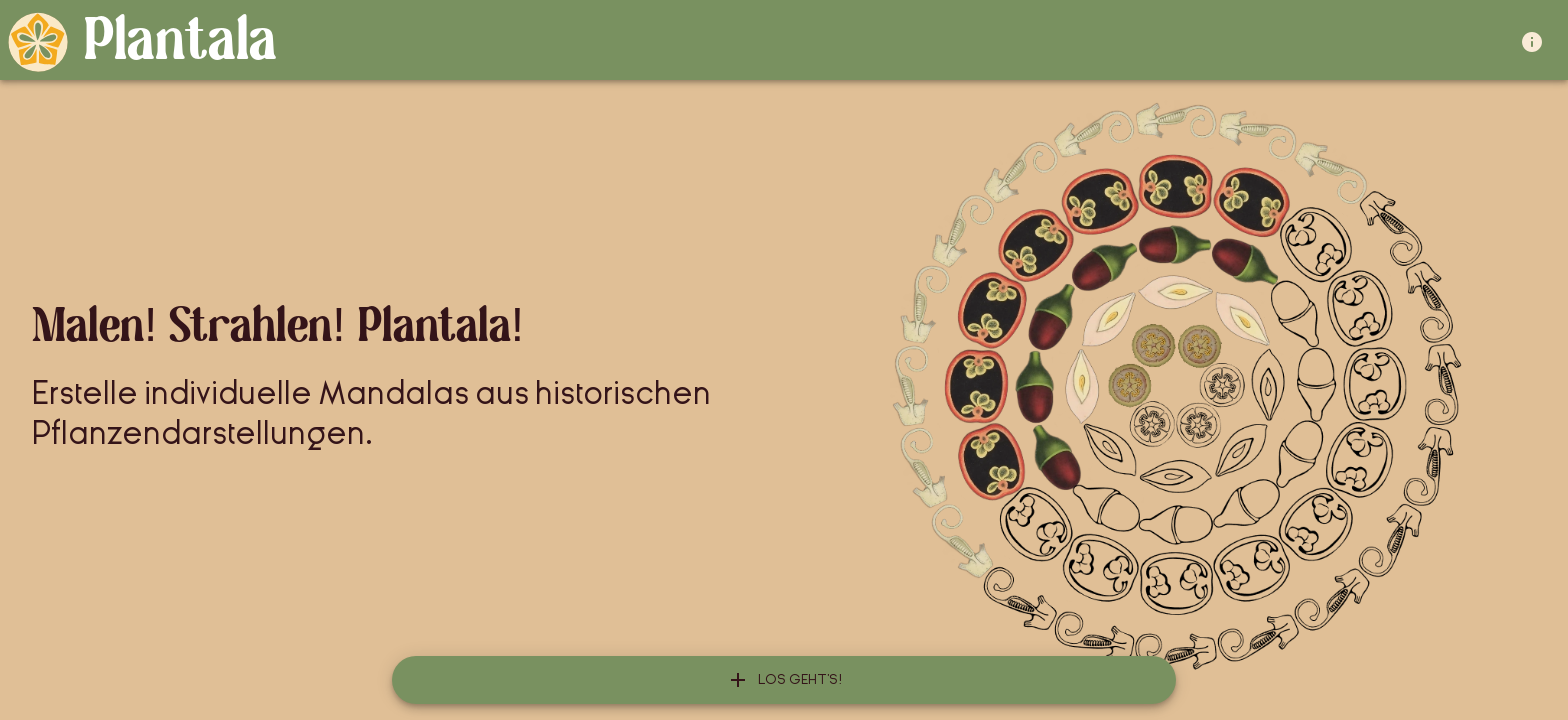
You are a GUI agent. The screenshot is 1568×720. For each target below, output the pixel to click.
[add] (784, 680)
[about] (1536, 42)
